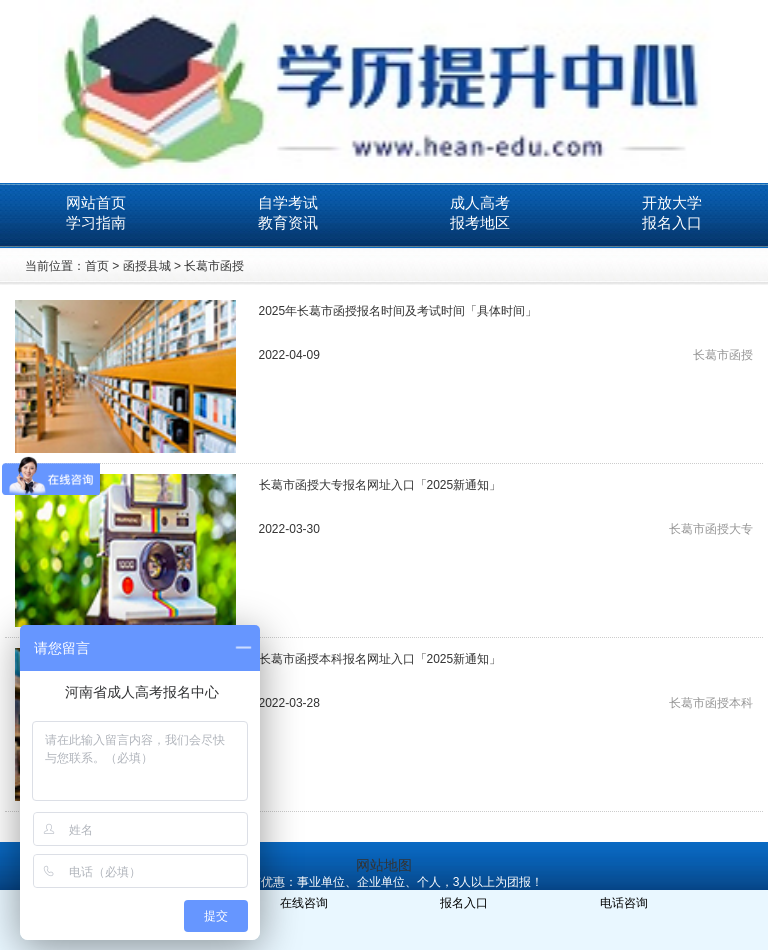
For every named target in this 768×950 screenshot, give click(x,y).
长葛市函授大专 (711, 529)
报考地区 (480, 222)
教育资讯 (288, 222)
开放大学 (672, 202)
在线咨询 (304, 903)
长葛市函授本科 (711, 703)
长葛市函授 (214, 266)
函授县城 (147, 266)
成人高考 (480, 202)
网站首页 (96, 202)
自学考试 (288, 202)
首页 (97, 266)
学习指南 (96, 222)
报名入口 (672, 222)
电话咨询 (624, 903)
